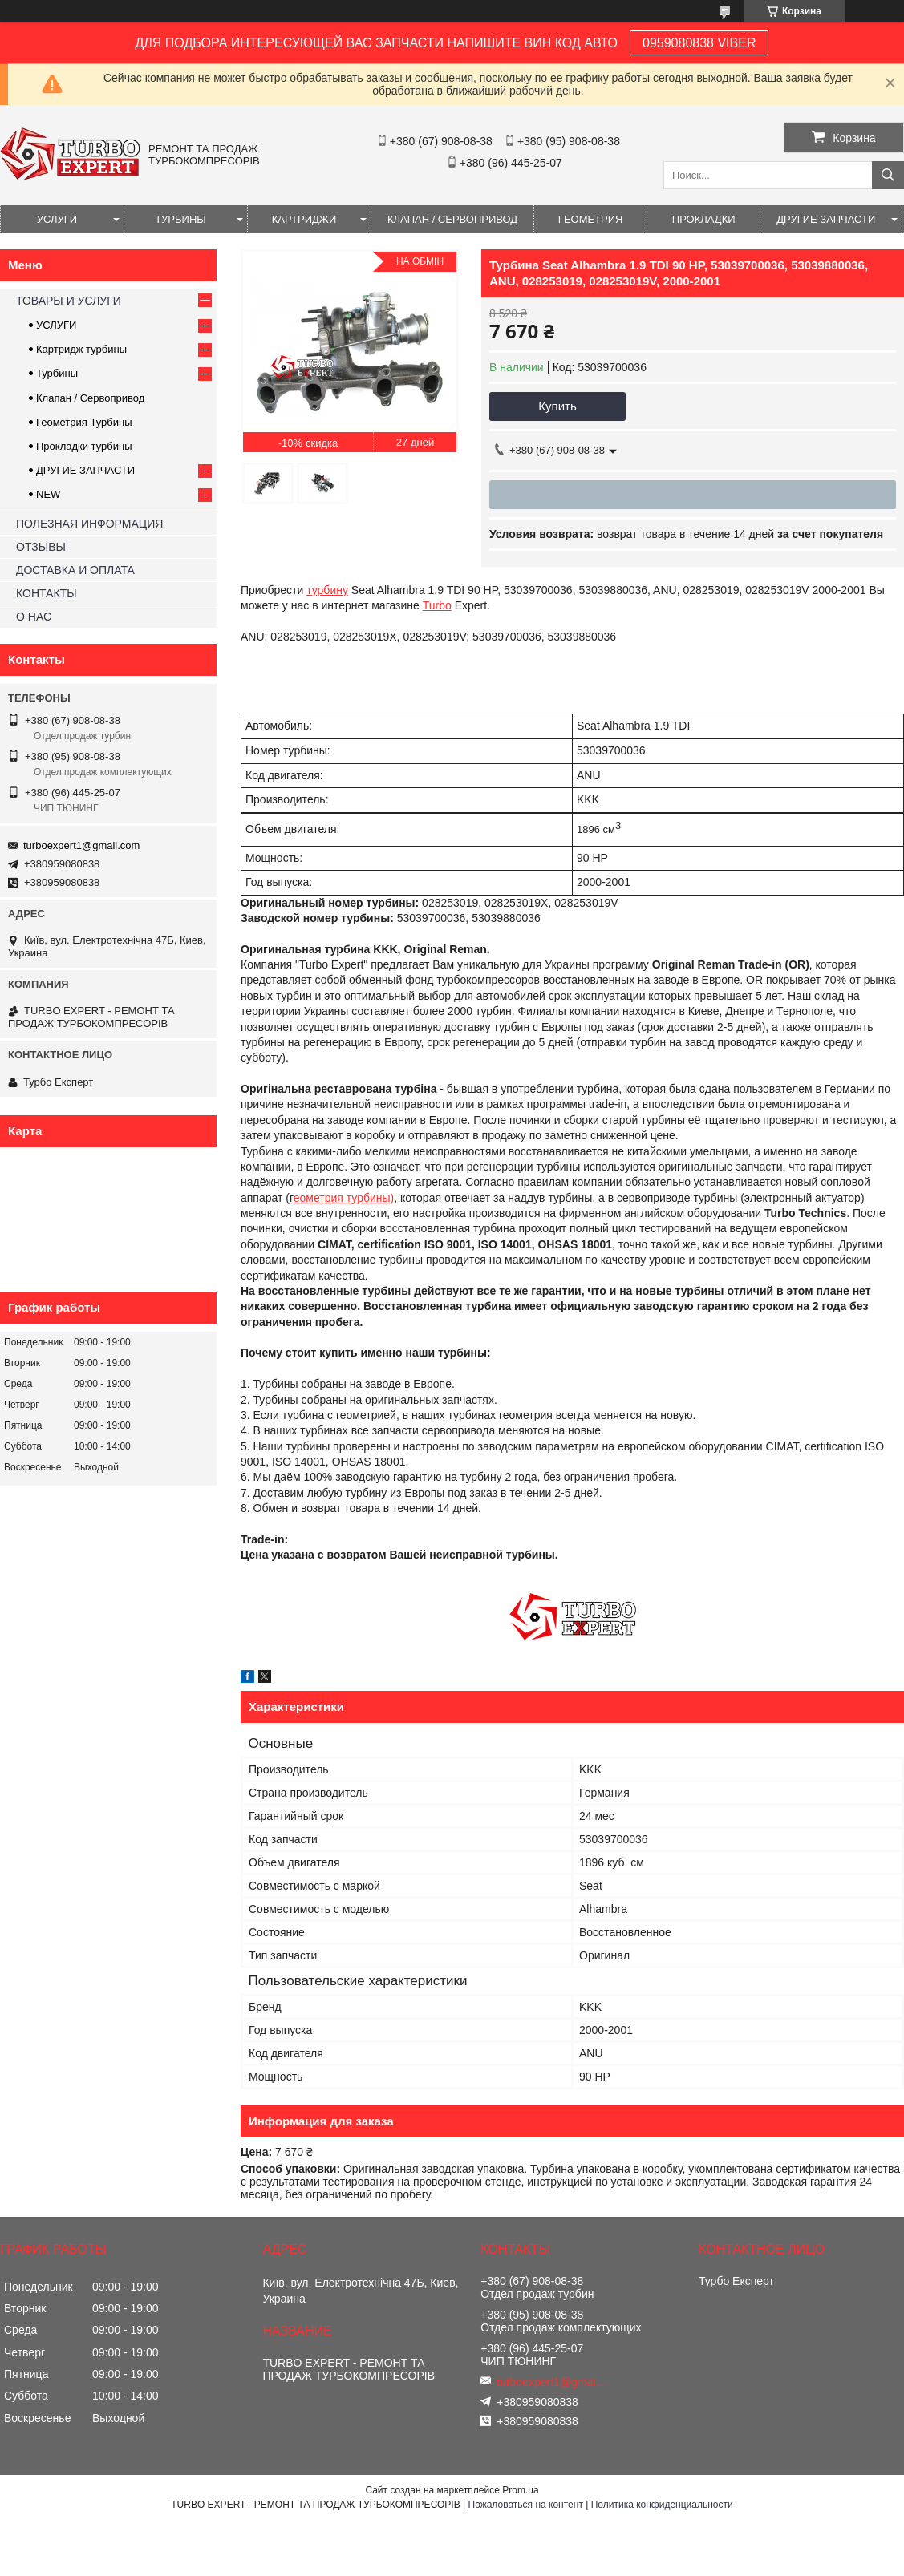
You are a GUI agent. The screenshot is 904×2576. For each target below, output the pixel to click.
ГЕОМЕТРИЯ (590, 219)
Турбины (57, 373)
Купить (557, 406)
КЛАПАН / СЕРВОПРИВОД (452, 219)
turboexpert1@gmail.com (81, 845)
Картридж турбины (81, 349)
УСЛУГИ (57, 219)
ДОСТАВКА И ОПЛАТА (75, 570)
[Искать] (888, 175)
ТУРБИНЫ (180, 219)
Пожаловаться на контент (525, 2504)
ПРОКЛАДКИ (704, 219)
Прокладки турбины (84, 446)
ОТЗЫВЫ (41, 546)
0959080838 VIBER (699, 43)
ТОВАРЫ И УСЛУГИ (68, 300)
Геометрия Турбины (84, 422)
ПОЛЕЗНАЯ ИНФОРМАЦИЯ (89, 523)
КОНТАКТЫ (46, 593)
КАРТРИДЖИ (304, 219)
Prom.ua (520, 2490)
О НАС (33, 616)
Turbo (437, 605)
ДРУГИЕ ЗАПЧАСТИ (825, 219)
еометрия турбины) (344, 1197)
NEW (48, 494)
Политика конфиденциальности (662, 2504)
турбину (327, 590)
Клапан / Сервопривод (90, 398)
